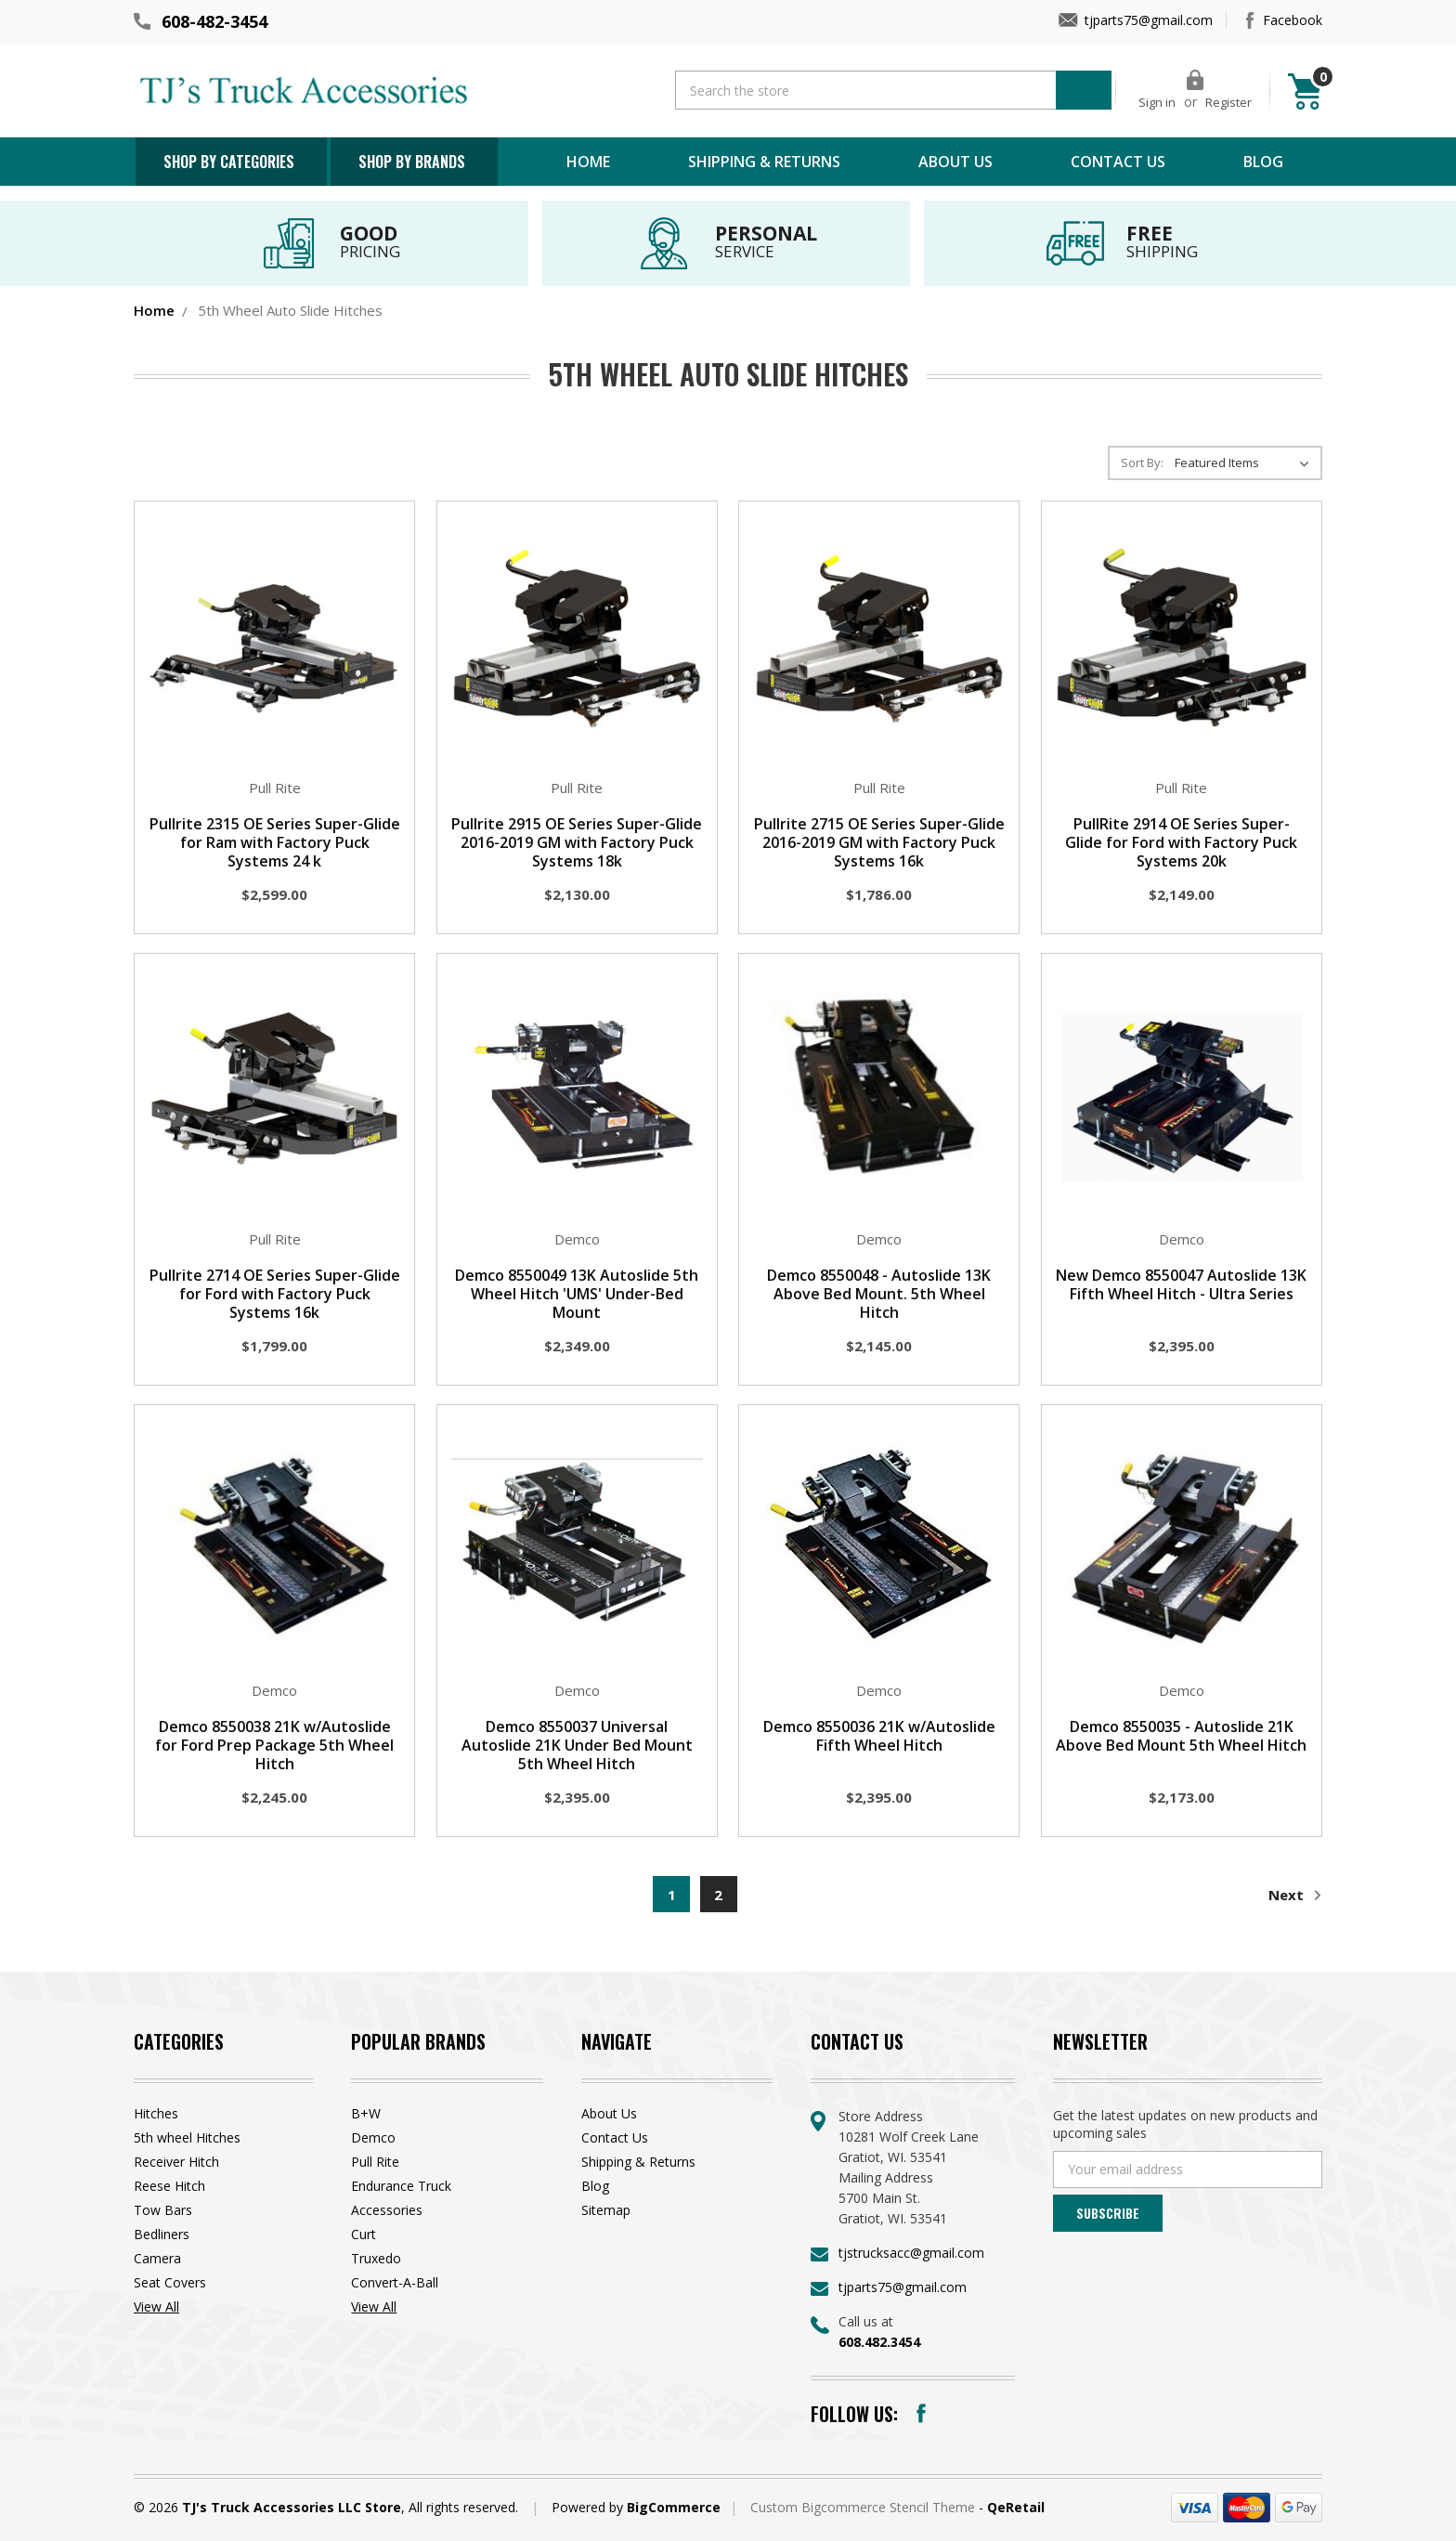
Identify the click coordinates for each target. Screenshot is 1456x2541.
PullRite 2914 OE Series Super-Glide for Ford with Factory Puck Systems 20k (1181, 842)
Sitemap (605, 2210)
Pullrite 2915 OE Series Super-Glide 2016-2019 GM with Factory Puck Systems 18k (576, 842)
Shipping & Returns (764, 161)
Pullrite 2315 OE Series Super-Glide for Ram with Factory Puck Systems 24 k (275, 842)
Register (1228, 102)
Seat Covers (170, 2282)
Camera (157, 2258)
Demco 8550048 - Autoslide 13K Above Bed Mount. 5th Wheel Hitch (879, 1294)
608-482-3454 (214, 21)
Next (1295, 1895)
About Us (955, 161)
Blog (1263, 161)
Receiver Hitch (176, 2161)
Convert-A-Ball (394, 2282)
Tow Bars (163, 2210)
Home (588, 161)
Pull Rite (375, 2161)
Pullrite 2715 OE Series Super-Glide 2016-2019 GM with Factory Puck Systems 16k (879, 842)
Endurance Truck (401, 2186)
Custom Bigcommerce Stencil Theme (864, 2507)
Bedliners (161, 2234)
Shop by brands (411, 161)
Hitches (156, 2113)
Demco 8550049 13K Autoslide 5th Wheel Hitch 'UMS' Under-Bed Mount (576, 1294)
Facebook (1292, 20)
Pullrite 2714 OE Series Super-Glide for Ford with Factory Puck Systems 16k (275, 1294)
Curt (363, 2234)
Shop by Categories (228, 161)
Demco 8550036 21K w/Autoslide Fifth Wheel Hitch (879, 1735)
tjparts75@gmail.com (1149, 20)
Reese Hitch (169, 2186)
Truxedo (376, 2258)
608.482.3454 (879, 2342)
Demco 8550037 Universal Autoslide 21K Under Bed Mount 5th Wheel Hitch (577, 1745)
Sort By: (1142, 462)
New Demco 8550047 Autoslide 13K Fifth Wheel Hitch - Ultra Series (1181, 1284)
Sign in (1157, 102)
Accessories (386, 2210)
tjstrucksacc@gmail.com (911, 2252)
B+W (366, 2113)
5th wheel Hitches (187, 2137)
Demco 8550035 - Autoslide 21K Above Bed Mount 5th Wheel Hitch (1181, 1735)
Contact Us (1118, 161)
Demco (373, 2137)
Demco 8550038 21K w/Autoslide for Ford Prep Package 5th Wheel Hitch (274, 1745)
